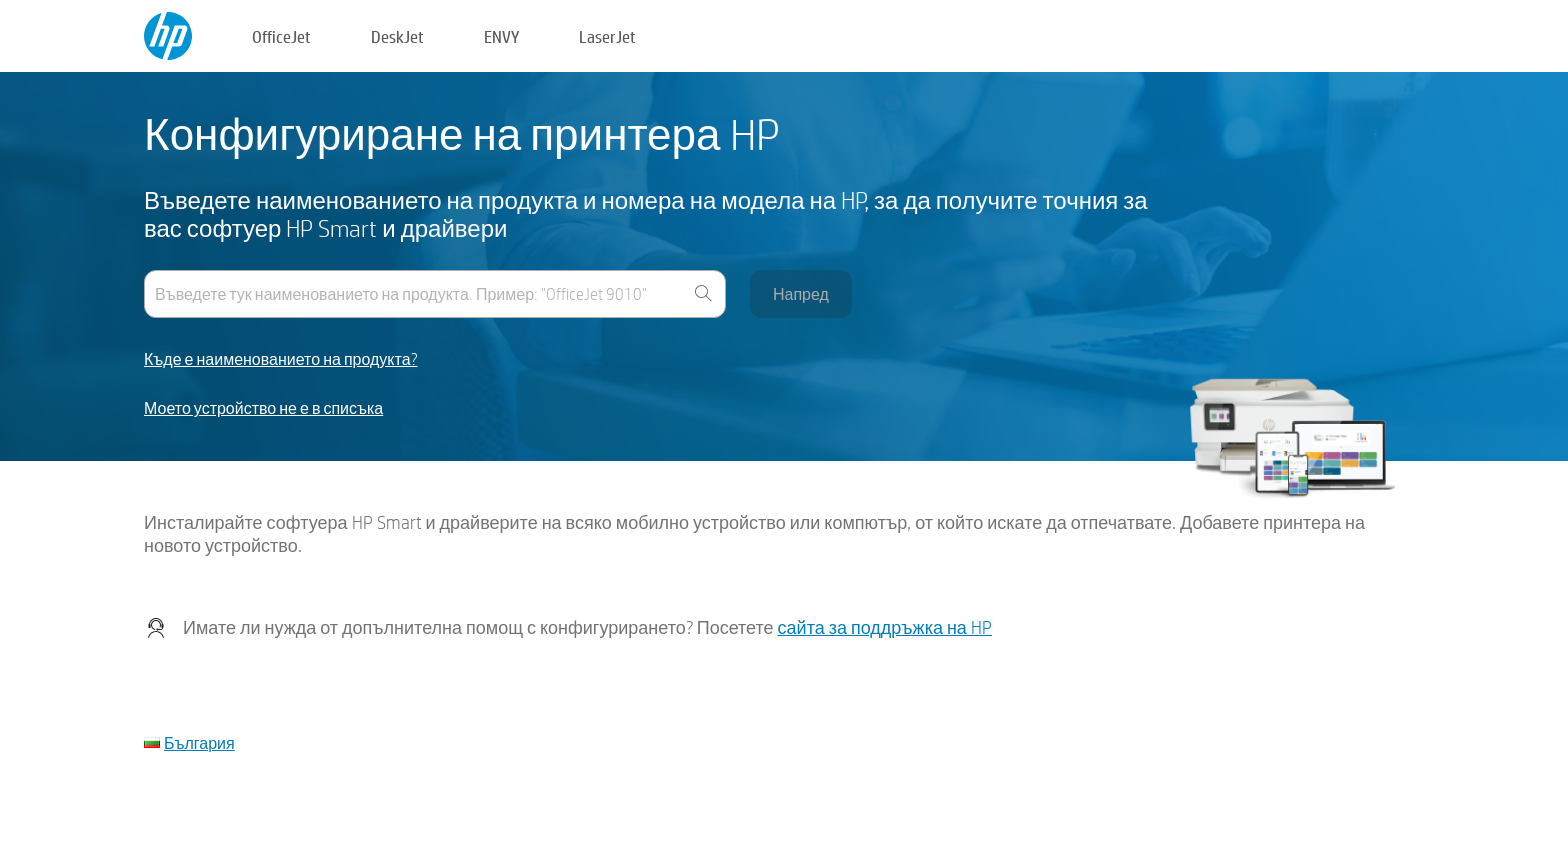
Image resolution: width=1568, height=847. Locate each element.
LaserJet (607, 36)
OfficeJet (281, 36)
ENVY (501, 36)
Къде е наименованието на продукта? (281, 359)
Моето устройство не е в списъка (263, 408)
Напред (801, 293)
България (199, 742)
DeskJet (397, 36)
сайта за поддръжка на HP (885, 627)
